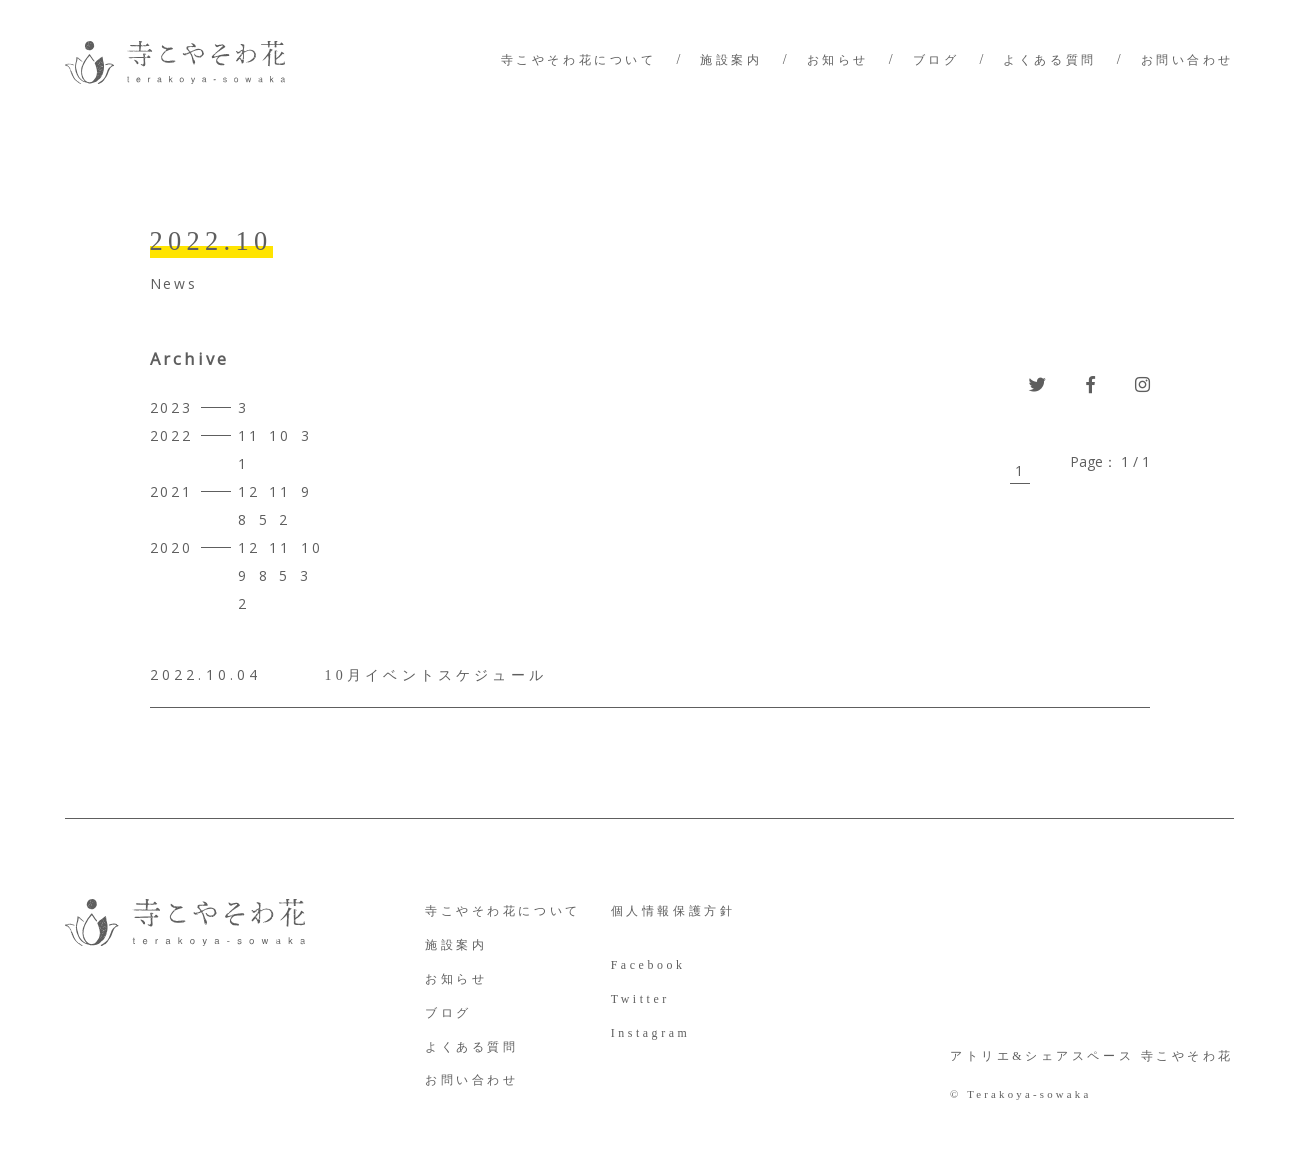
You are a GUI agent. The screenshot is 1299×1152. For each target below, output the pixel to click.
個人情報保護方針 (673, 911)
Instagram (651, 1033)
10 (280, 435)
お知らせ (838, 60)
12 (249, 491)
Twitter (640, 999)
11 (249, 435)
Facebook (648, 965)
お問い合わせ (1187, 60)
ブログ (936, 60)
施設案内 (731, 60)
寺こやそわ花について (579, 60)
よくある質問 (1049, 60)
